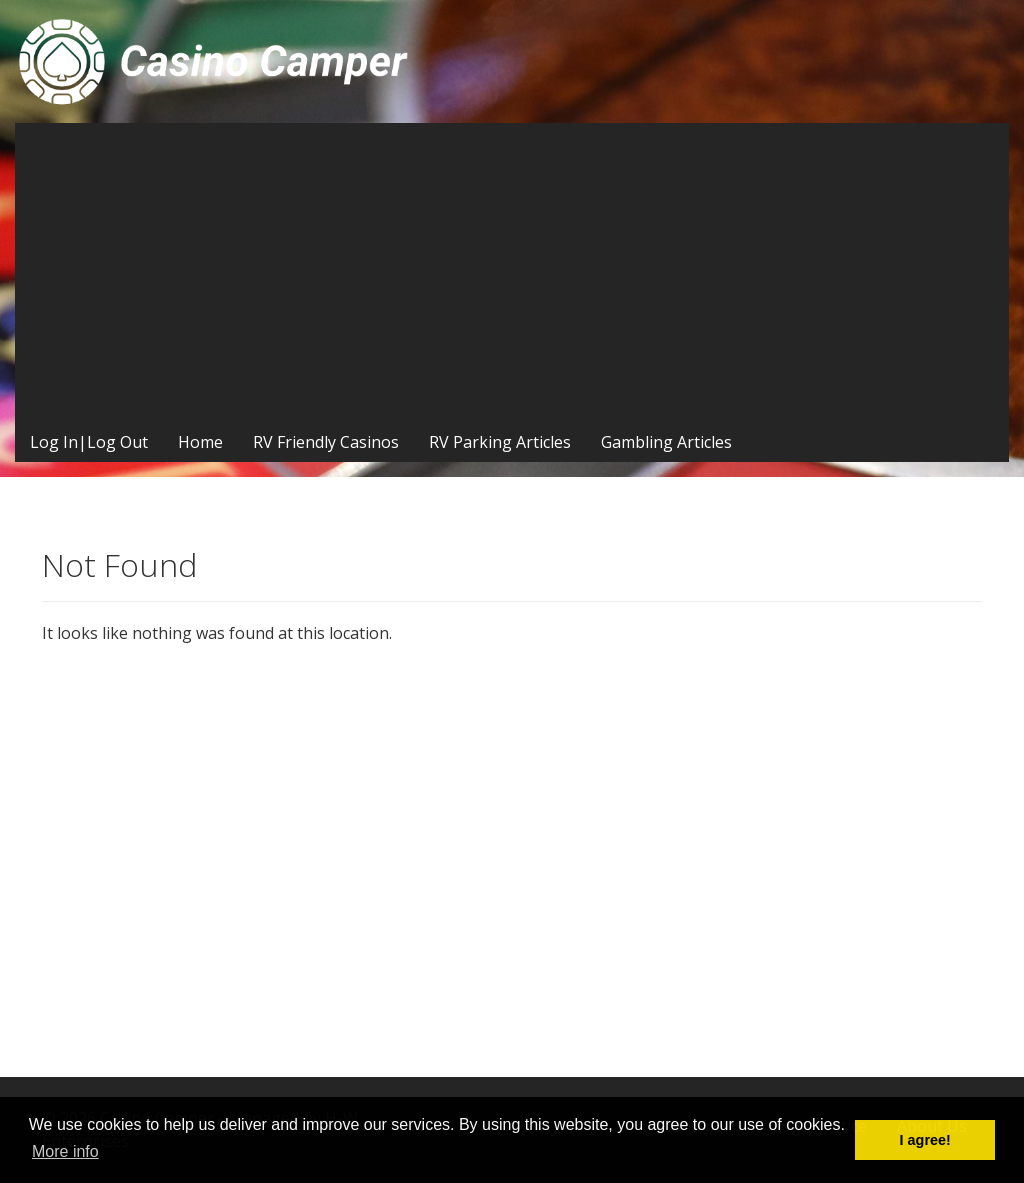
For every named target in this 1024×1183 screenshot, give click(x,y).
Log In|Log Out (89, 442)
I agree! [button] (925, 1140)
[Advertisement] (512, 273)
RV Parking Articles (500, 442)
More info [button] (65, 1151)
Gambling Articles (666, 442)
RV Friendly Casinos (326, 442)
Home (200, 442)
